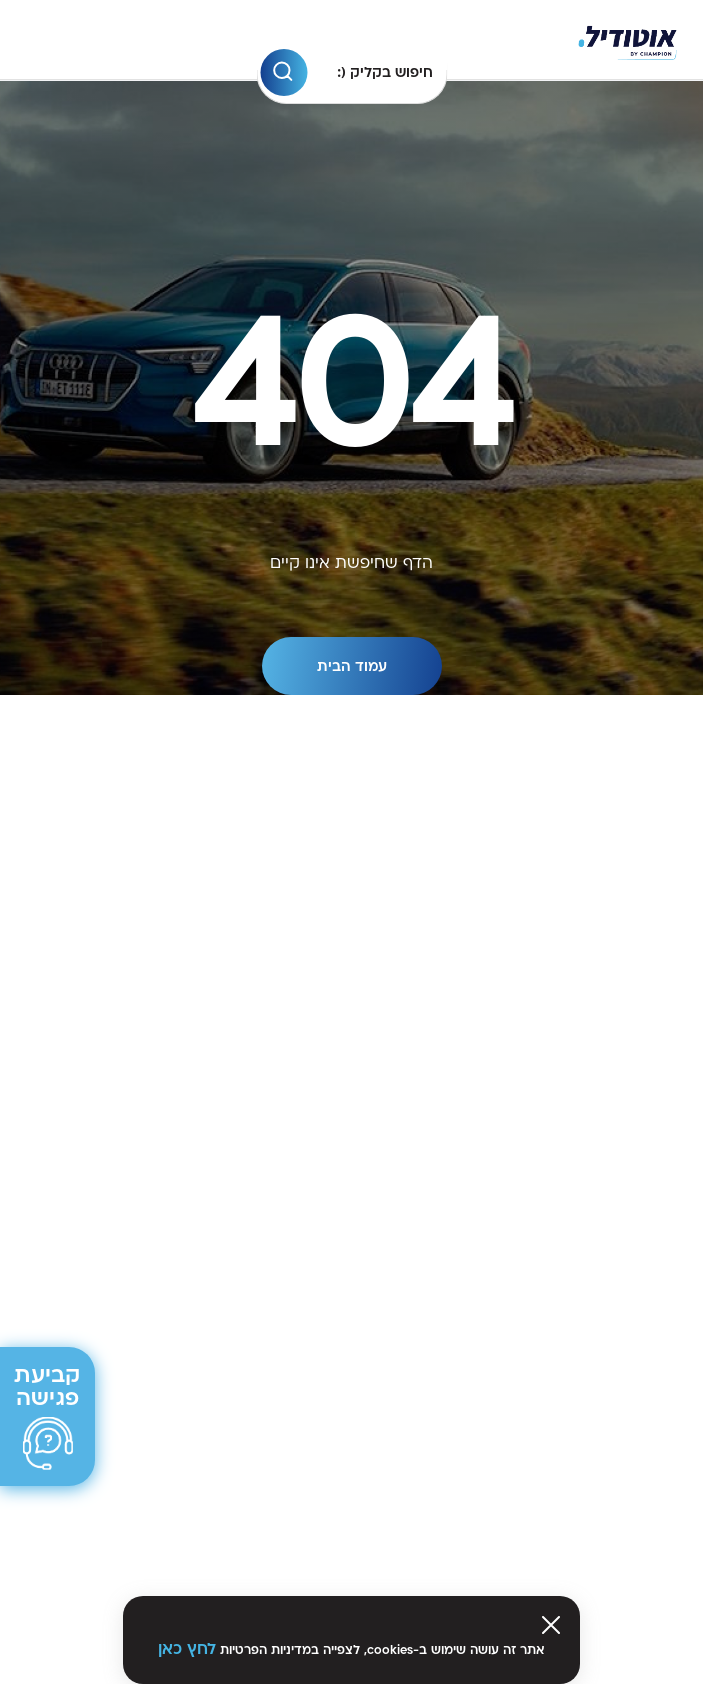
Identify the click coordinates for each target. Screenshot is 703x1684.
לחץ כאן (187, 1649)
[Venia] (627, 40)
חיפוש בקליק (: (385, 72)
